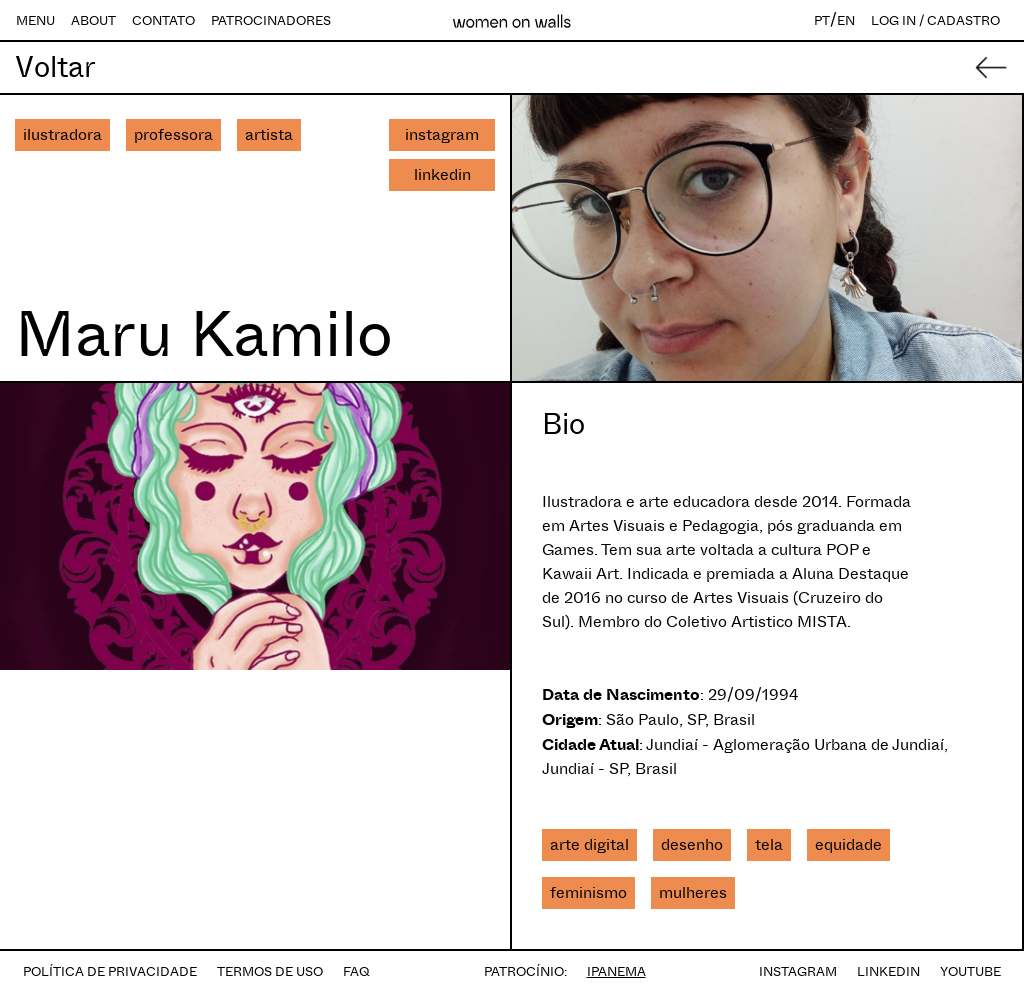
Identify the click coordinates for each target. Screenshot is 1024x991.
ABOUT (93, 20)
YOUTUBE (970, 971)
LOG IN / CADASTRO (935, 20)
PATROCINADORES (271, 20)
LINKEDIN (888, 971)
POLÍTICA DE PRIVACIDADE (110, 971)
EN (846, 20)
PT (822, 20)
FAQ (356, 971)
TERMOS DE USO (270, 971)
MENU (35, 20)
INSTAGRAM (798, 971)
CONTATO (163, 20)
